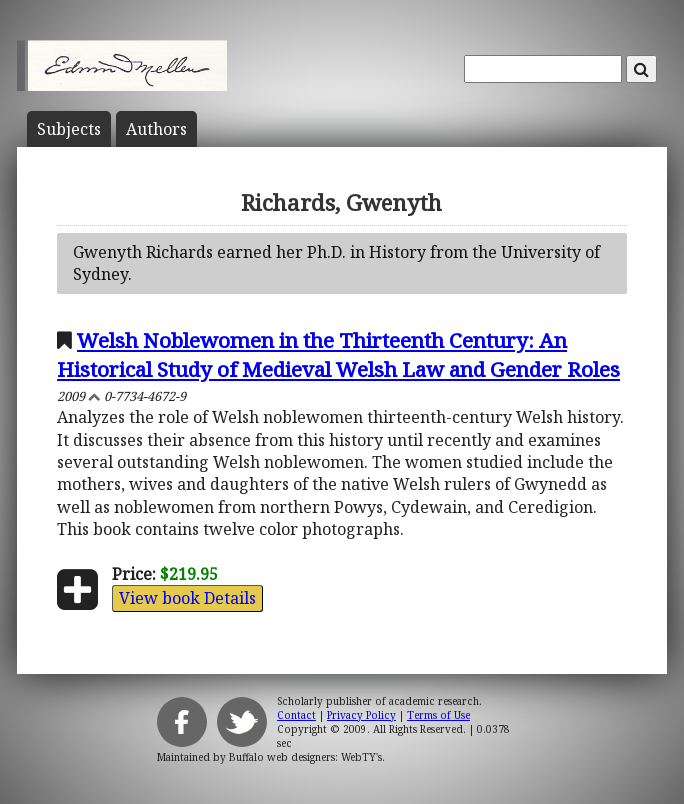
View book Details (187, 598)
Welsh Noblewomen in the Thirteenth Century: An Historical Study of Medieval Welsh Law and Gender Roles (338, 354)
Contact (296, 715)
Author (156, 129)
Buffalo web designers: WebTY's (305, 757)
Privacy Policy (361, 715)
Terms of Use (438, 715)
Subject (69, 129)
